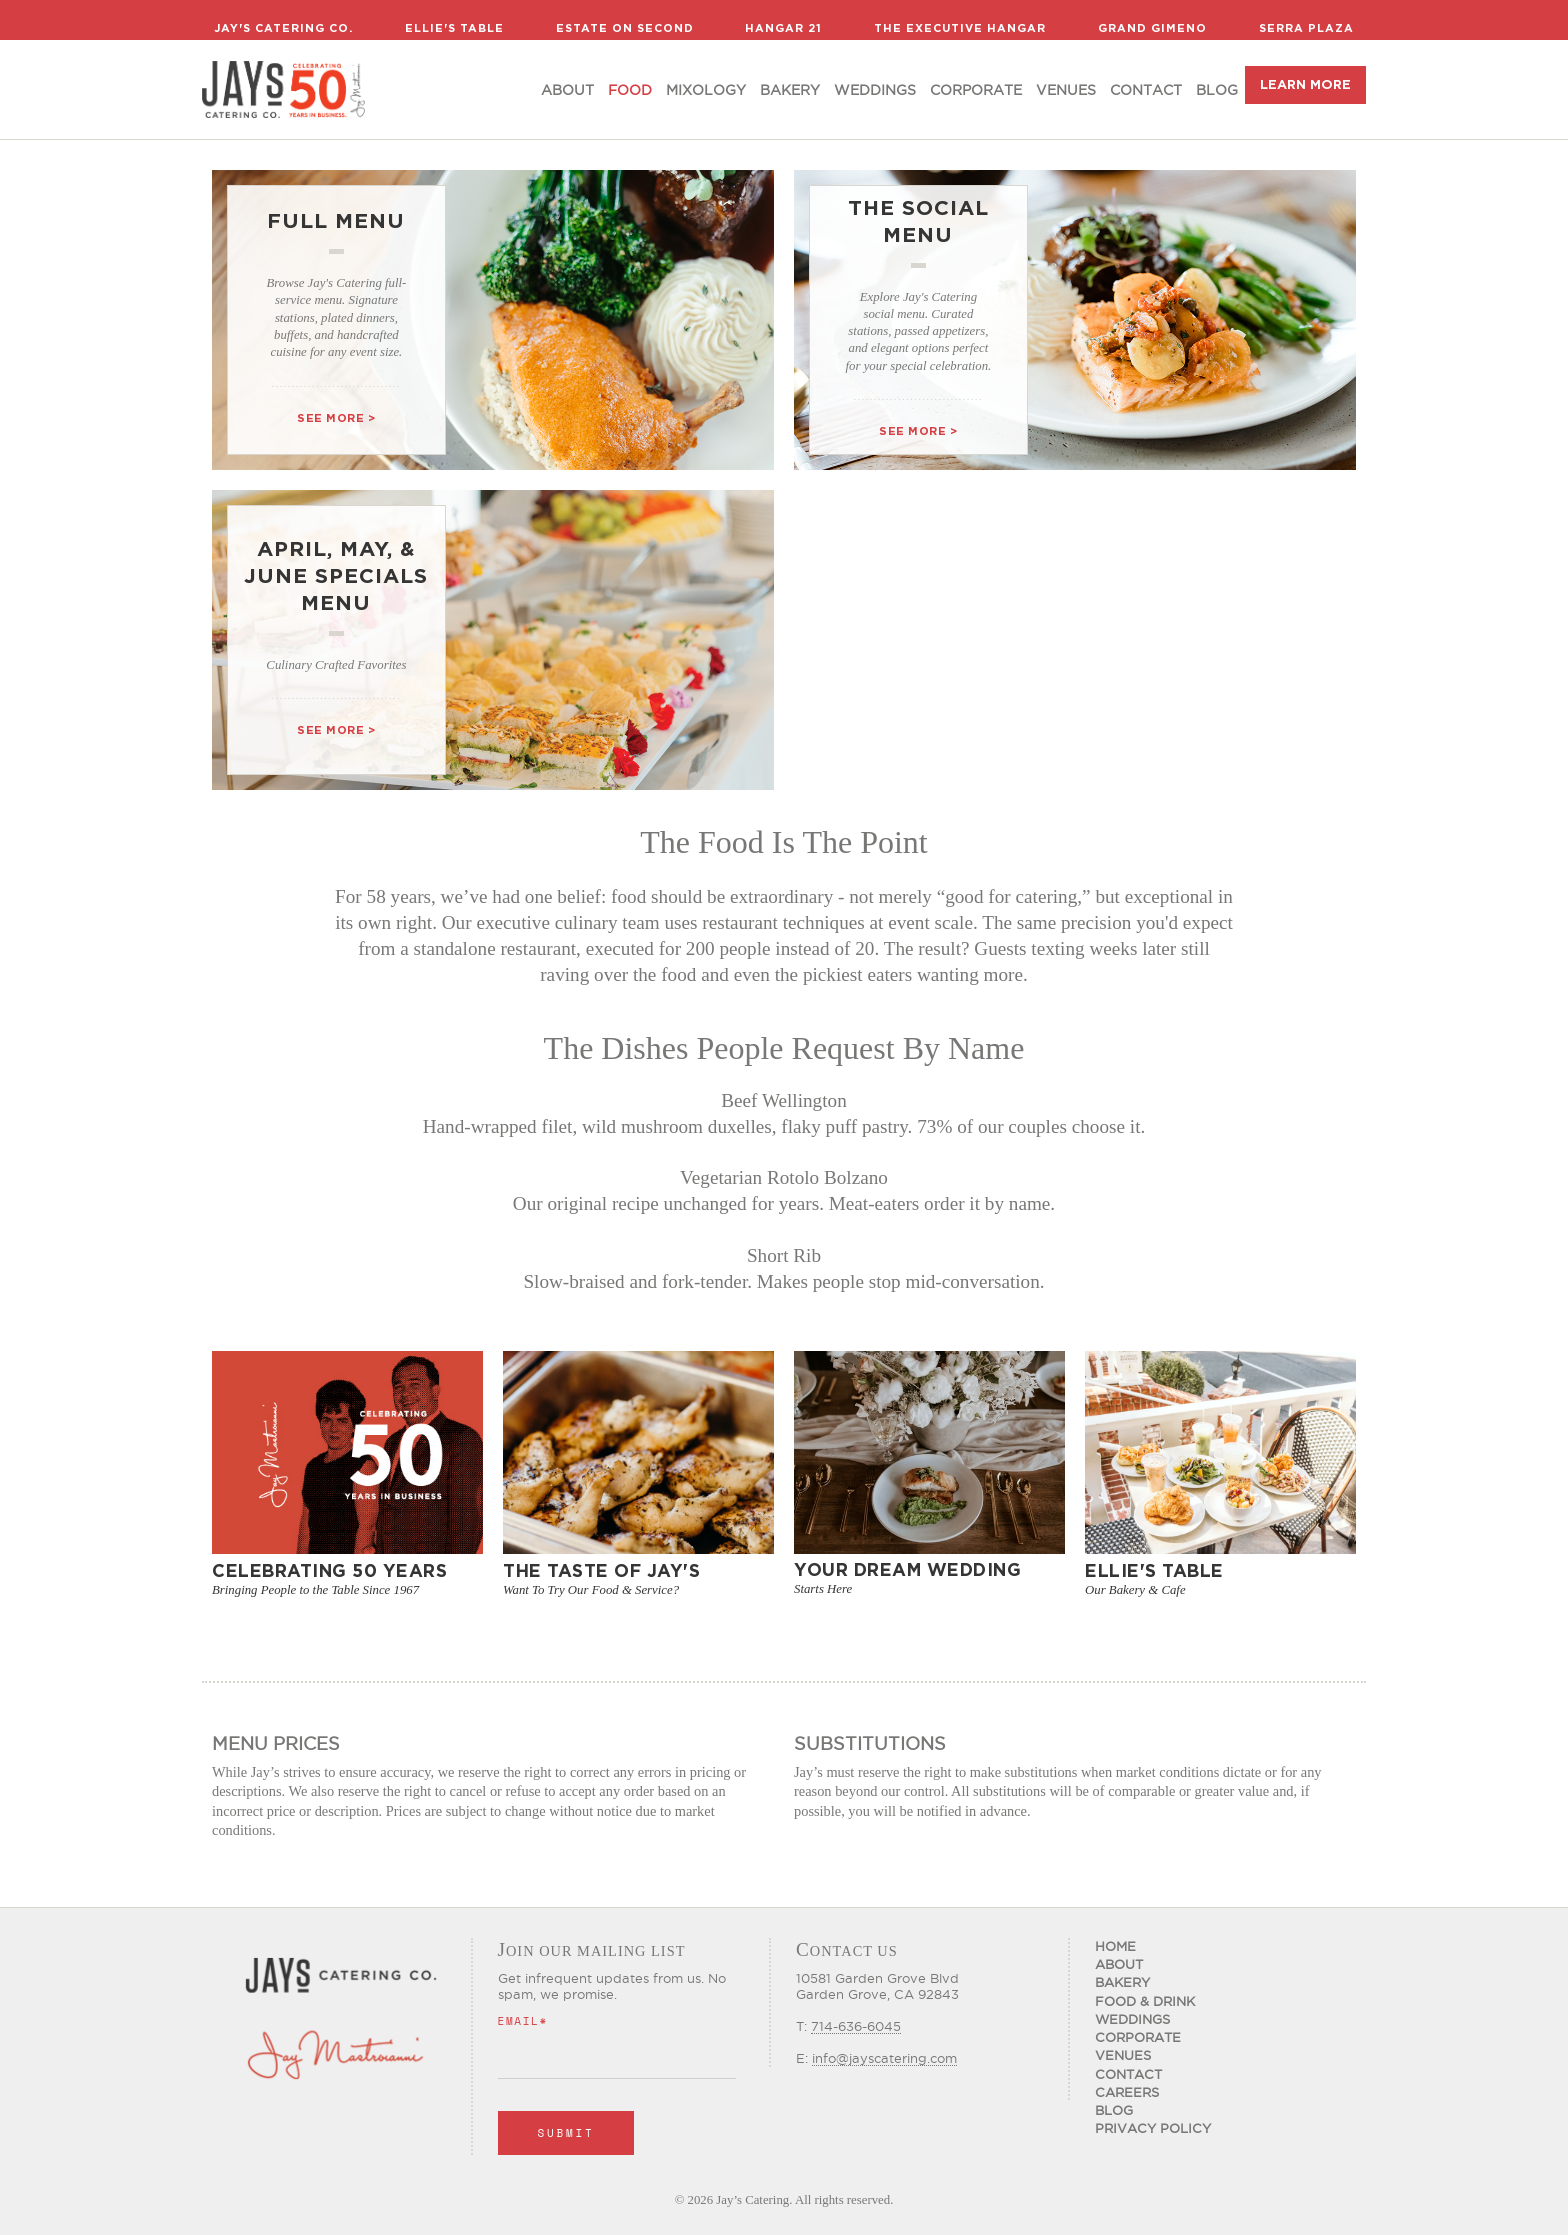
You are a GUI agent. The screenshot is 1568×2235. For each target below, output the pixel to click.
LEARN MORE (1305, 84)
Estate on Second (625, 28)
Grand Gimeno (1152, 28)
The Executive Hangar (960, 28)
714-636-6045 (856, 2026)
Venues (1066, 90)
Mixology (706, 90)
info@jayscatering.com (884, 2058)
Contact (1146, 90)
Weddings (875, 90)
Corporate (976, 90)
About (567, 90)
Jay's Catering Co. (283, 28)
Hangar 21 (783, 28)
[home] (283, 89)
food (630, 90)
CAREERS (1127, 2092)
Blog (1217, 90)
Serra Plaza (1306, 28)
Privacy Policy (1153, 2128)
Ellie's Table (454, 28)
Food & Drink (1145, 2001)
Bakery (790, 90)
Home (1115, 1946)
